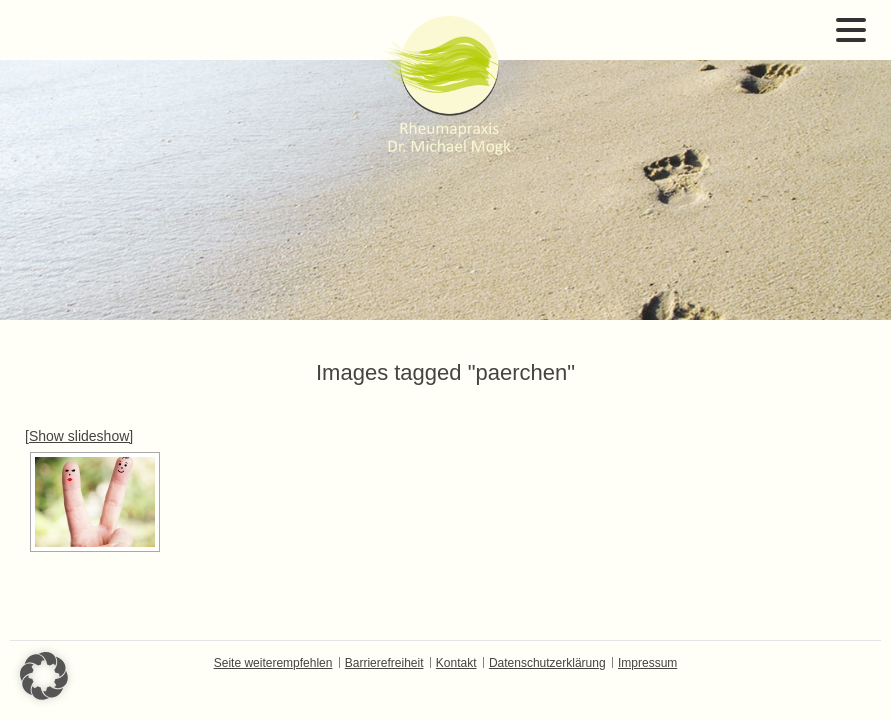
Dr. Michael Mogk (446, 85)
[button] (44, 676)
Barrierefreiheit (384, 663)
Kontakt (456, 663)
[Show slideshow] (79, 436)
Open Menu (851, 30)
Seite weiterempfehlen (273, 663)
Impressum (647, 663)
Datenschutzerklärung (547, 663)
